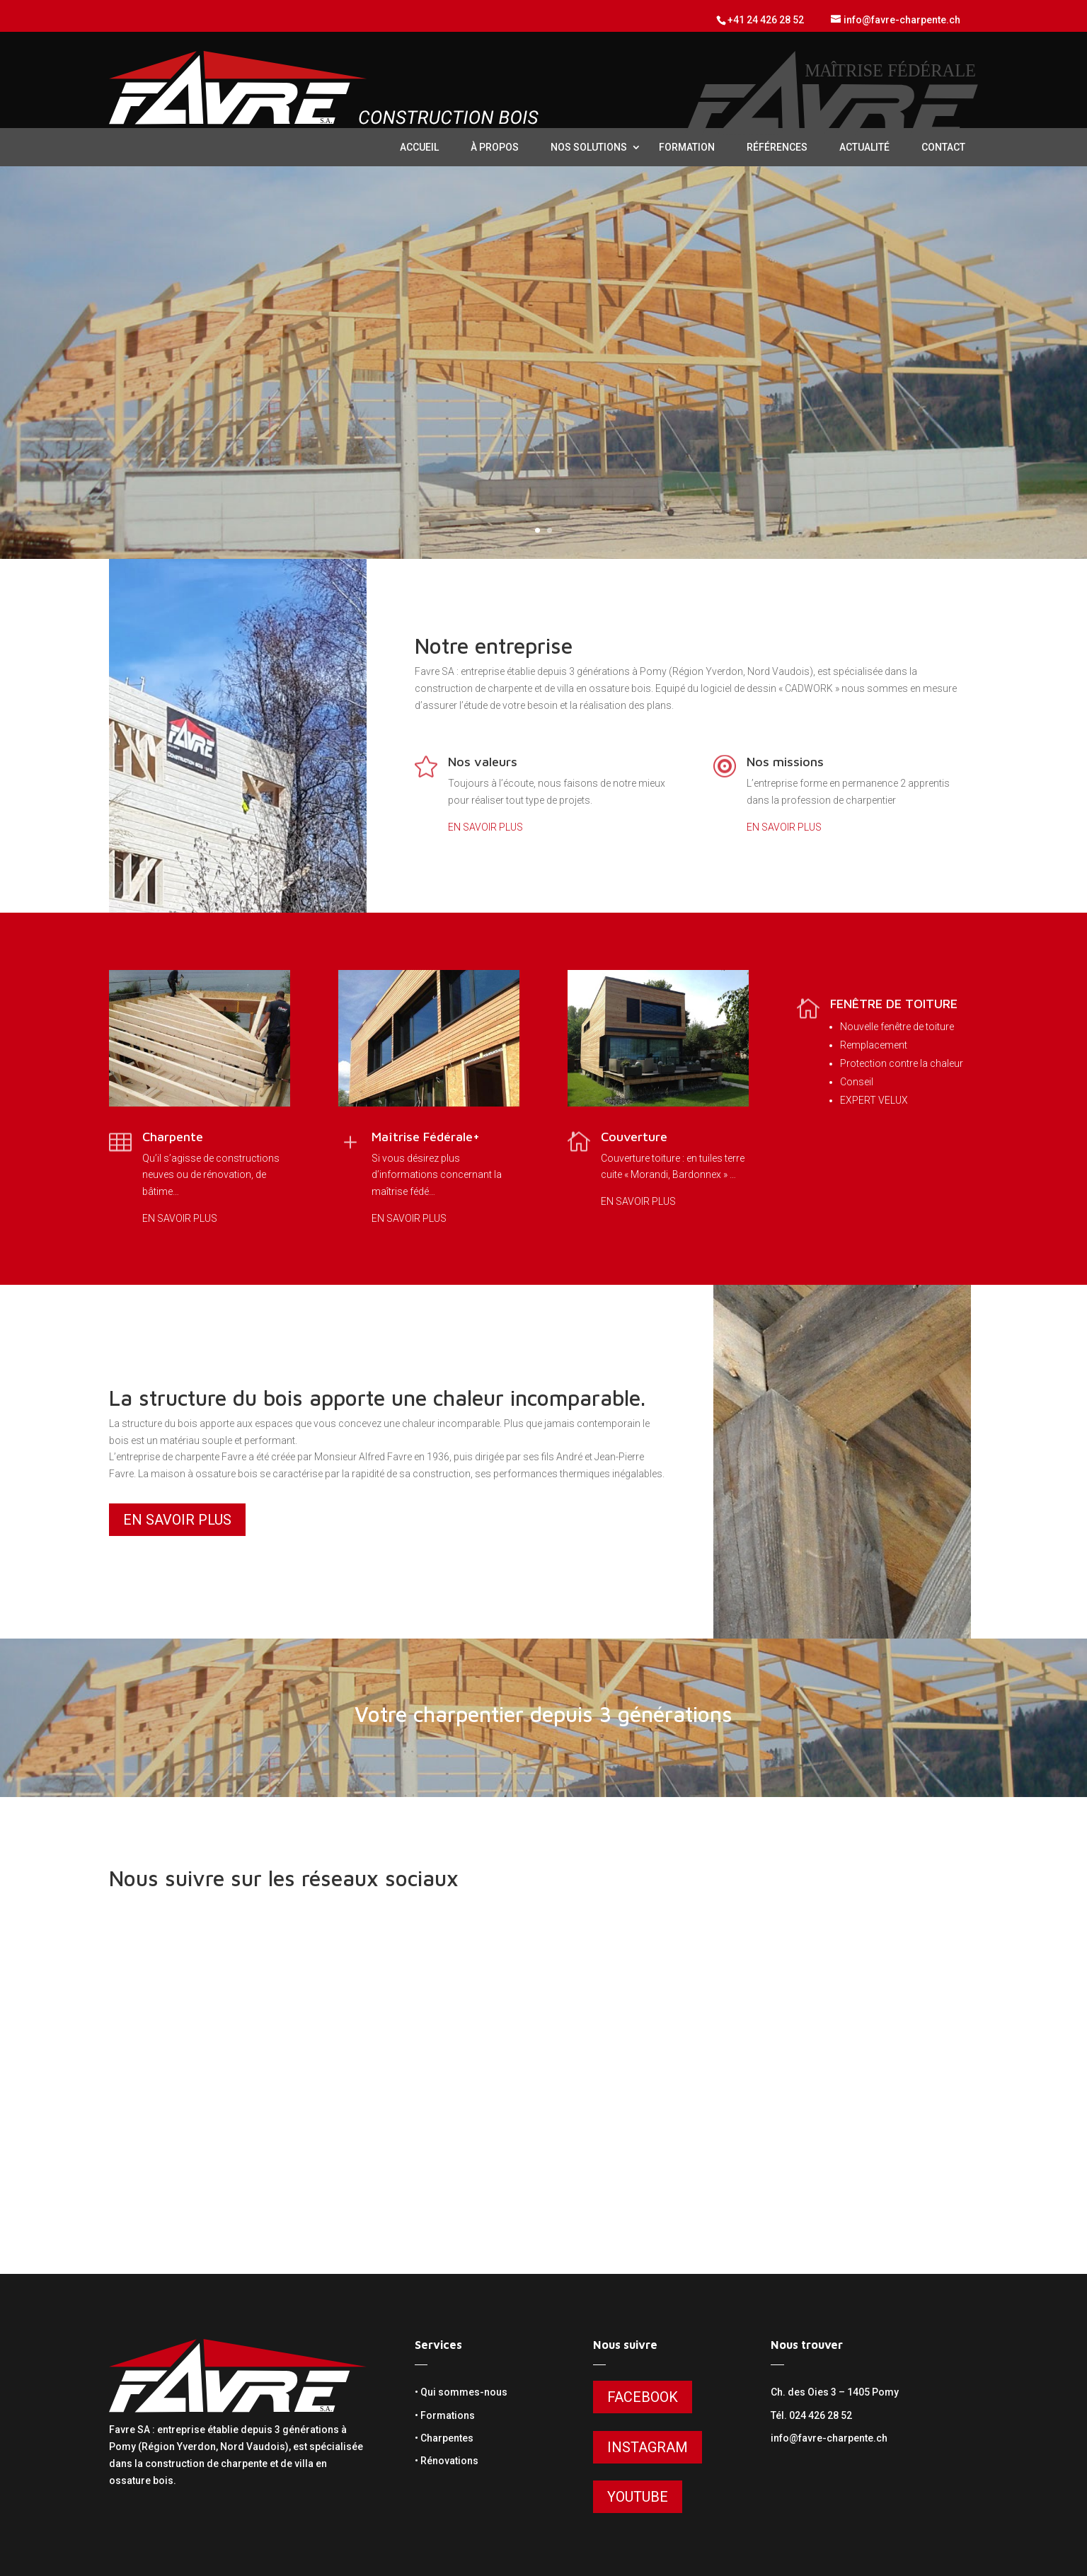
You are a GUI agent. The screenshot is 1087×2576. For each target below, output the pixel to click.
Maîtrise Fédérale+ (426, 1136)
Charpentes (446, 2438)
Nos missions (785, 761)
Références (777, 147)
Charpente (172, 1136)
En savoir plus (544, 397)
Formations (447, 2415)
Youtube (637, 2496)
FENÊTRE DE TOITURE (893, 1003)
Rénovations (449, 2460)
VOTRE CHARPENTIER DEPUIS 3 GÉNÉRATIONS (544, 344)
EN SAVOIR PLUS (485, 827)
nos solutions (589, 147)
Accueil (419, 147)
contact (943, 147)
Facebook (642, 2397)
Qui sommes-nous (463, 2392)
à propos (495, 147)
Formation (687, 147)
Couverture (634, 1136)
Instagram (647, 2447)
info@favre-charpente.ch (829, 2438)
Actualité (864, 147)
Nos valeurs (482, 761)
